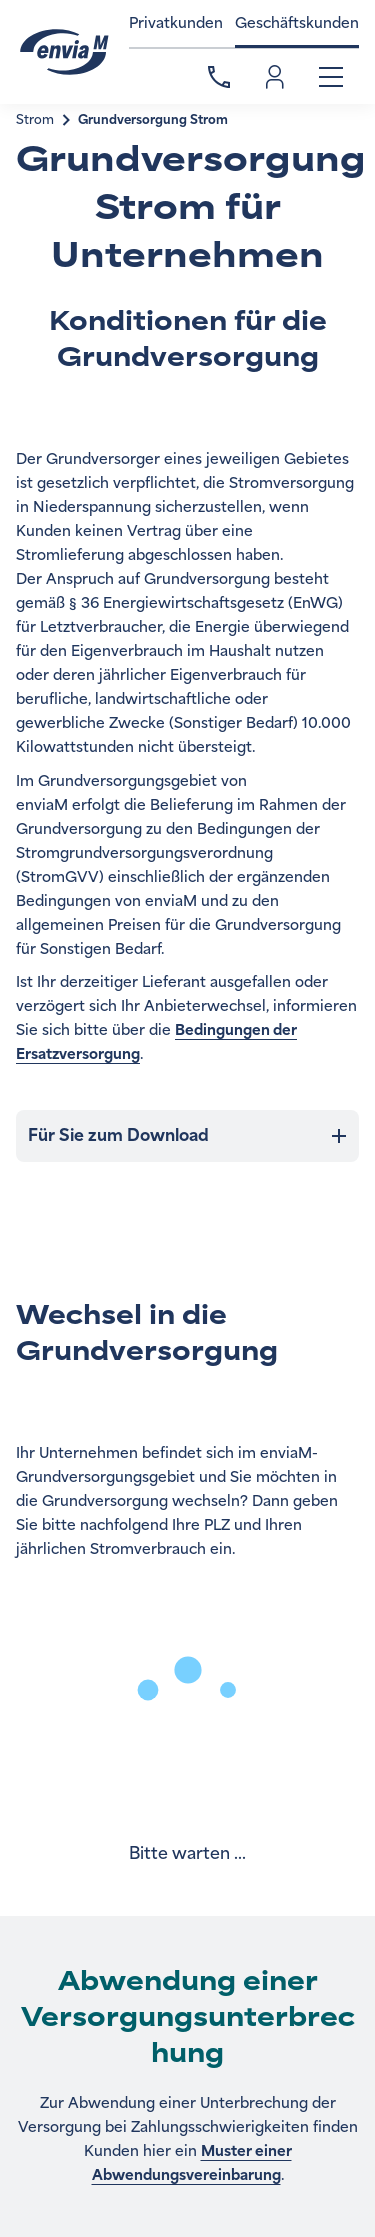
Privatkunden (176, 23)
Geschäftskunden (297, 23)
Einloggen (275, 77)
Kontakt (219, 77)
